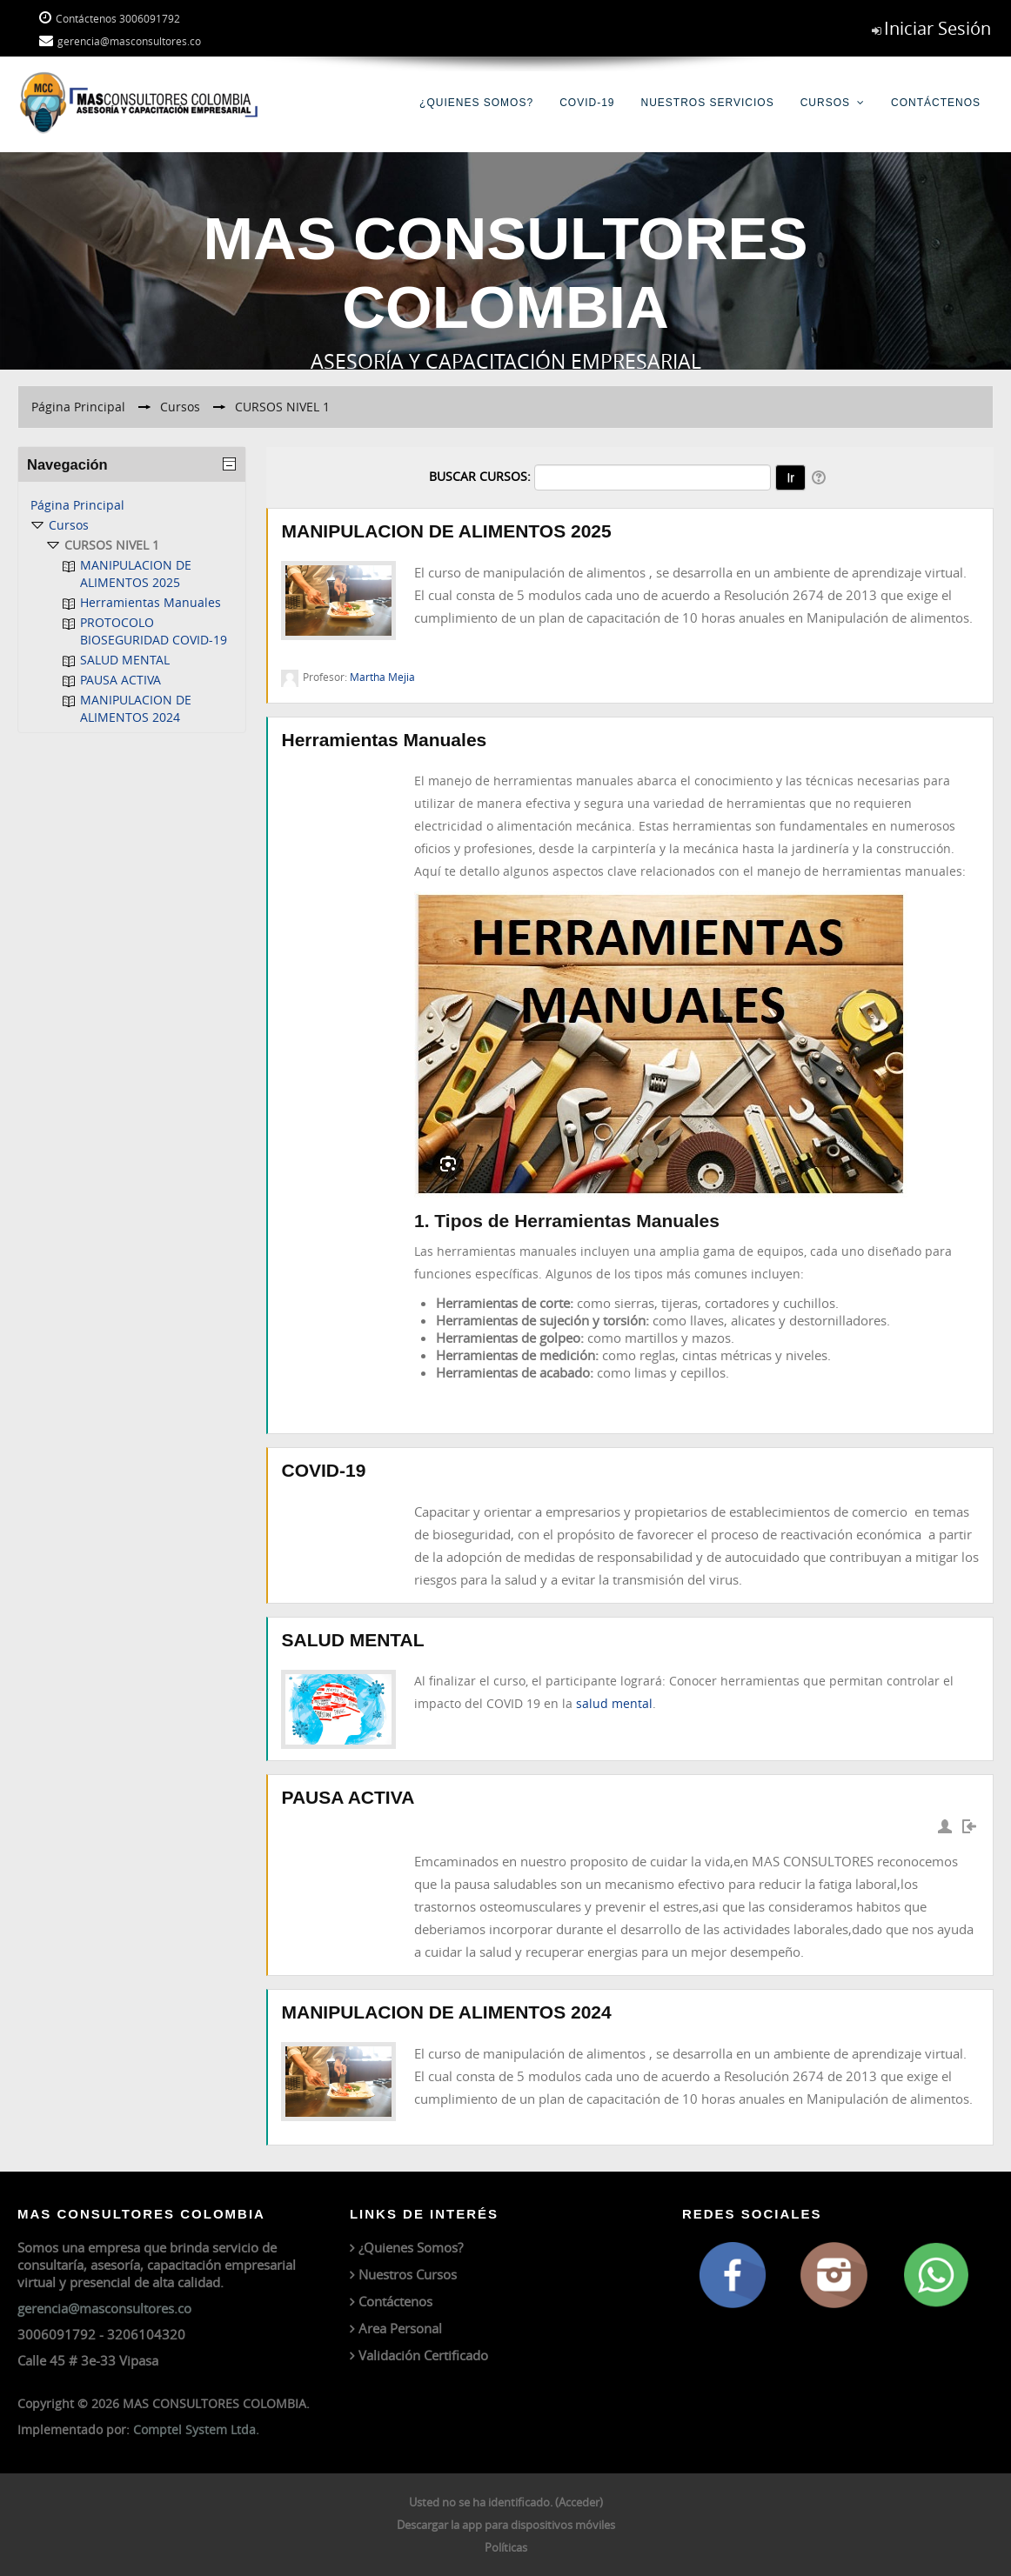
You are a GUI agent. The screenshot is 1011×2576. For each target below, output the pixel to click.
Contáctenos (936, 103)
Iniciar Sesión (937, 28)
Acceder (579, 2502)
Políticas (506, 2547)
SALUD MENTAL (352, 1640)
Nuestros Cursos (407, 2274)
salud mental (614, 1703)
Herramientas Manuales (383, 740)
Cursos (825, 103)
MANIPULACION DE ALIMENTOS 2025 (446, 531)
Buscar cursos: (481, 476)
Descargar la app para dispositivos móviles (506, 2525)
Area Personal (400, 2328)
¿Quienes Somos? (476, 103)
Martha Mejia (382, 677)
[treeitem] (131, 505)
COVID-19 (586, 103)
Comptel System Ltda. (196, 2429)
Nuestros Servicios (707, 103)
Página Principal (77, 505)
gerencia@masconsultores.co (104, 2308)
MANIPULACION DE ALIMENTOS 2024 (446, 2012)
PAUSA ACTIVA (347, 1797)
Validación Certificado (423, 2355)
